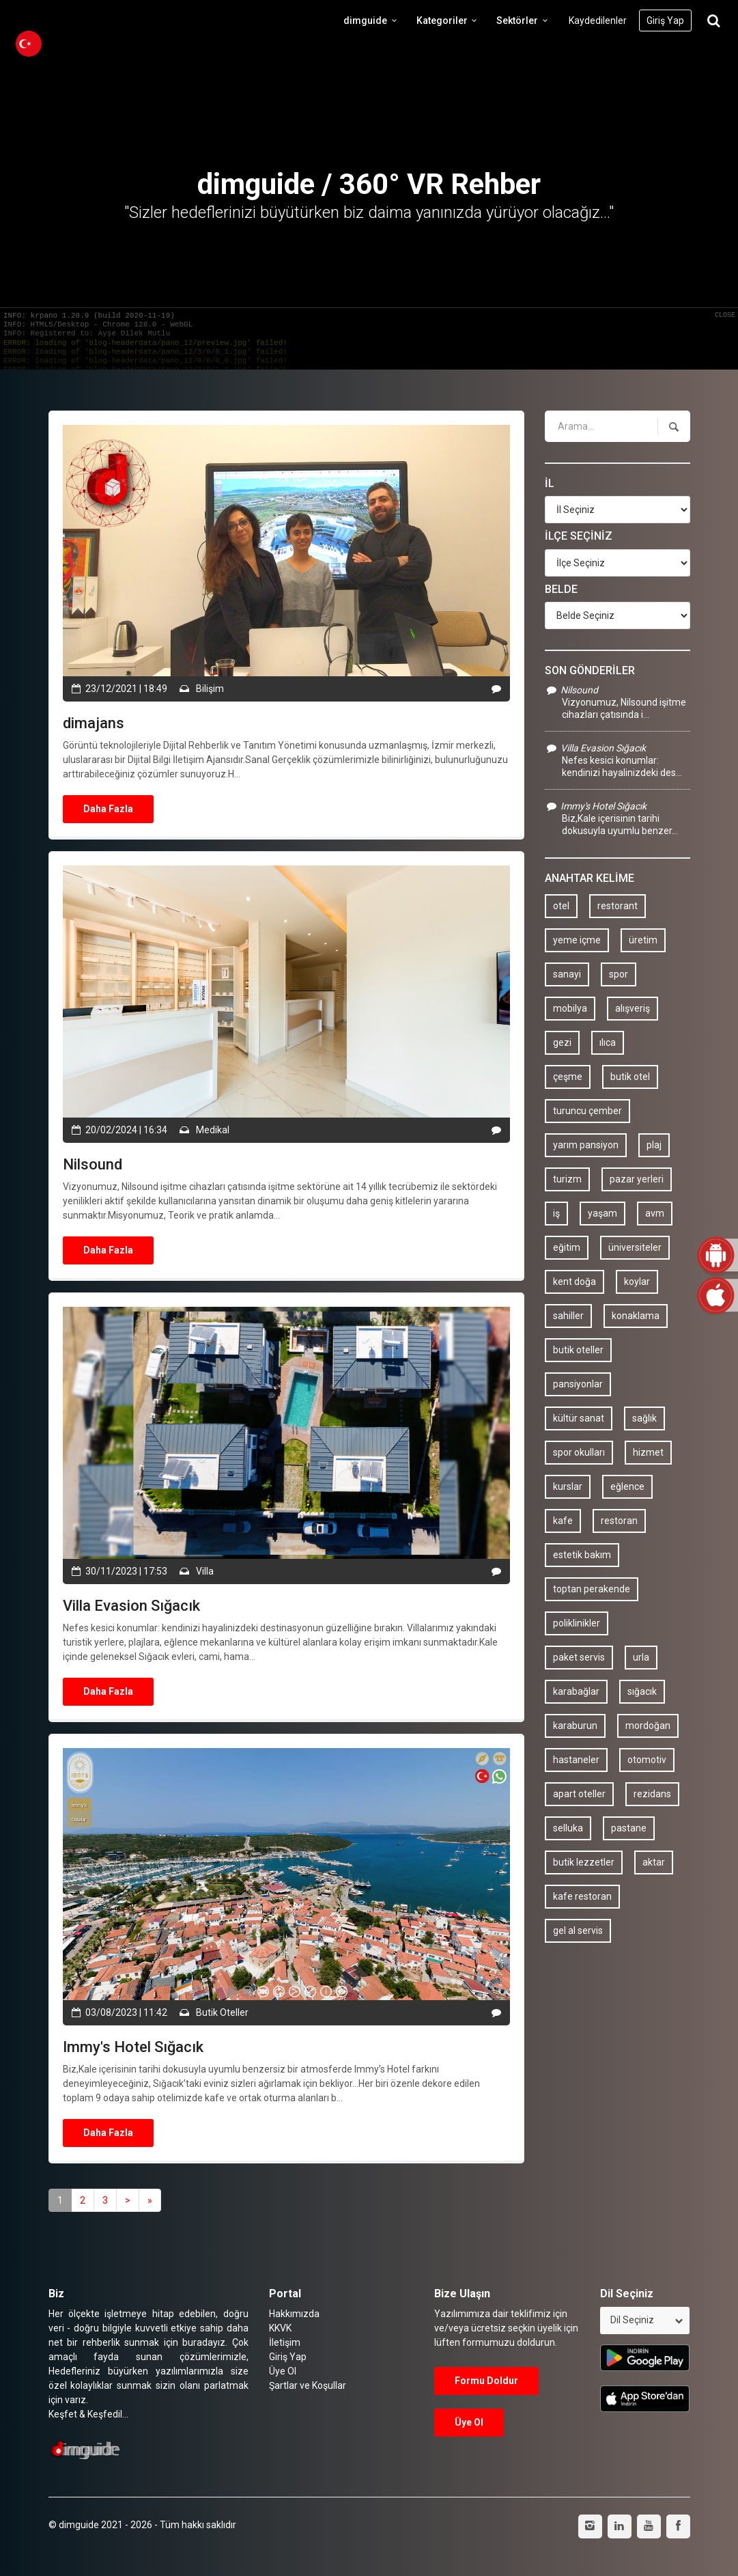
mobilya (570, 1008)
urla (641, 1657)
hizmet (648, 1452)
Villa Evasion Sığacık (595, 748)
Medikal (211, 1129)
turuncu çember (587, 1110)
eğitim (566, 1247)
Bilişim (209, 688)
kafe (563, 1520)
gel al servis (578, 1930)
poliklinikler (576, 1623)
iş (556, 1213)
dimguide (372, 20)
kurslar (567, 1486)
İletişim (284, 2342)
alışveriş (632, 1008)
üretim (643, 939)
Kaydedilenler (598, 20)
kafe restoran (582, 1896)
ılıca (607, 1042)
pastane (629, 1828)
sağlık (644, 1418)
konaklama (635, 1315)
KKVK (280, 2328)
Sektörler (524, 20)
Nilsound (571, 689)
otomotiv (646, 1759)
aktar (653, 1862)
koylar (637, 1281)
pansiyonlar (578, 1384)
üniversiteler (635, 1247)
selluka (568, 1828)
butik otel (630, 1076)
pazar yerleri (637, 1179)
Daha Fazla (108, 808)
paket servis (579, 1657)
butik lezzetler (583, 1862)
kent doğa (574, 1281)
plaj (654, 1144)
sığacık (642, 1691)
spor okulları (579, 1452)
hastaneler (576, 1759)
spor (618, 974)
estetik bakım (582, 1554)
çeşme (567, 1076)
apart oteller (579, 1793)
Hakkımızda (294, 2313)
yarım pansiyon (586, 1144)
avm (654, 1213)
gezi (562, 1042)
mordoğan (647, 1725)
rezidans (652, 1793)
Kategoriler (448, 20)
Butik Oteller (221, 2012)
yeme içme (577, 939)
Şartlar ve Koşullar (307, 2385)
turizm (567, 1179)
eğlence (627, 1486)
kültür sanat (578, 1418)
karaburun (575, 1725)
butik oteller (578, 1349)
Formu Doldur (486, 2380)
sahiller (568, 1315)
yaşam (602, 1213)
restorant (617, 905)
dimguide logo (75, 20)
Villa (204, 1571)
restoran (619, 1520)
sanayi (567, 974)
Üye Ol (282, 2371)
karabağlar (576, 1691)
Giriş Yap (665, 20)
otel (561, 905)
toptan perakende (591, 1588)
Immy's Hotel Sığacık (596, 806)
